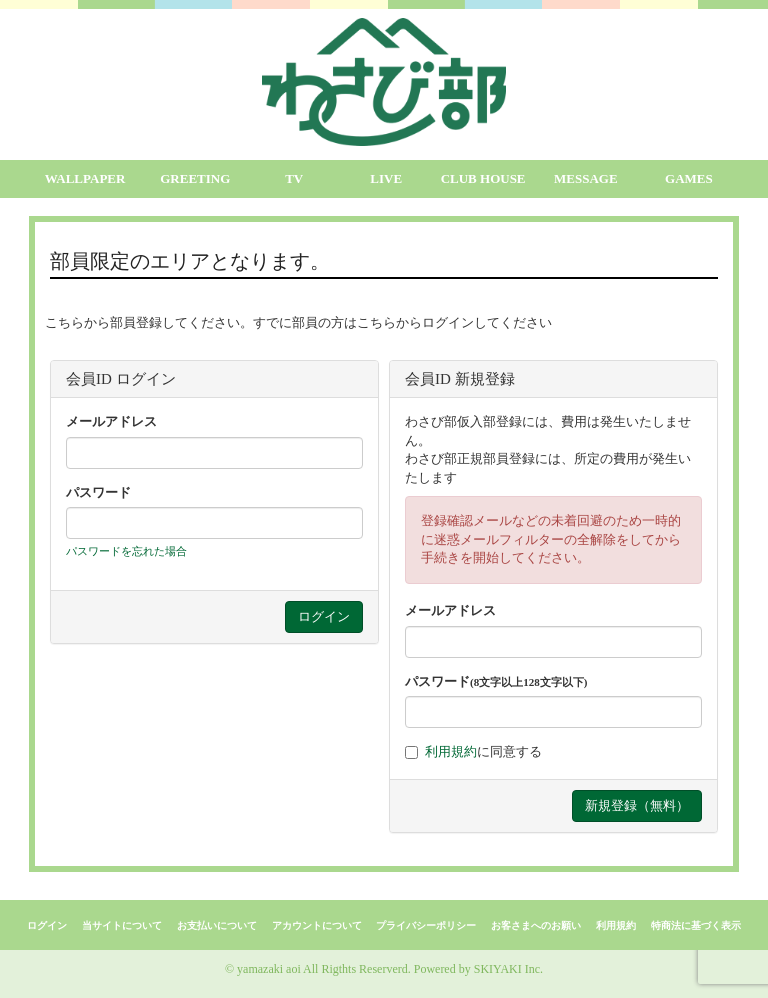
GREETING (195, 178)
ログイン (47, 925)
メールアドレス (111, 421)
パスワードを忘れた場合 (126, 551)
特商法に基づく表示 (696, 925)
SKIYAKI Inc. (508, 969)
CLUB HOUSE (483, 178)
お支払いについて (217, 925)
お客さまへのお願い (536, 925)
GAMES (689, 178)
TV (294, 178)
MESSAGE (586, 178)
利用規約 (451, 751)
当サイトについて (122, 925)
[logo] (384, 82)
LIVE (386, 178)
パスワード (98, 492)
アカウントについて (317, 925)
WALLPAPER (85, 178)
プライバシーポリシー (426, 925)
